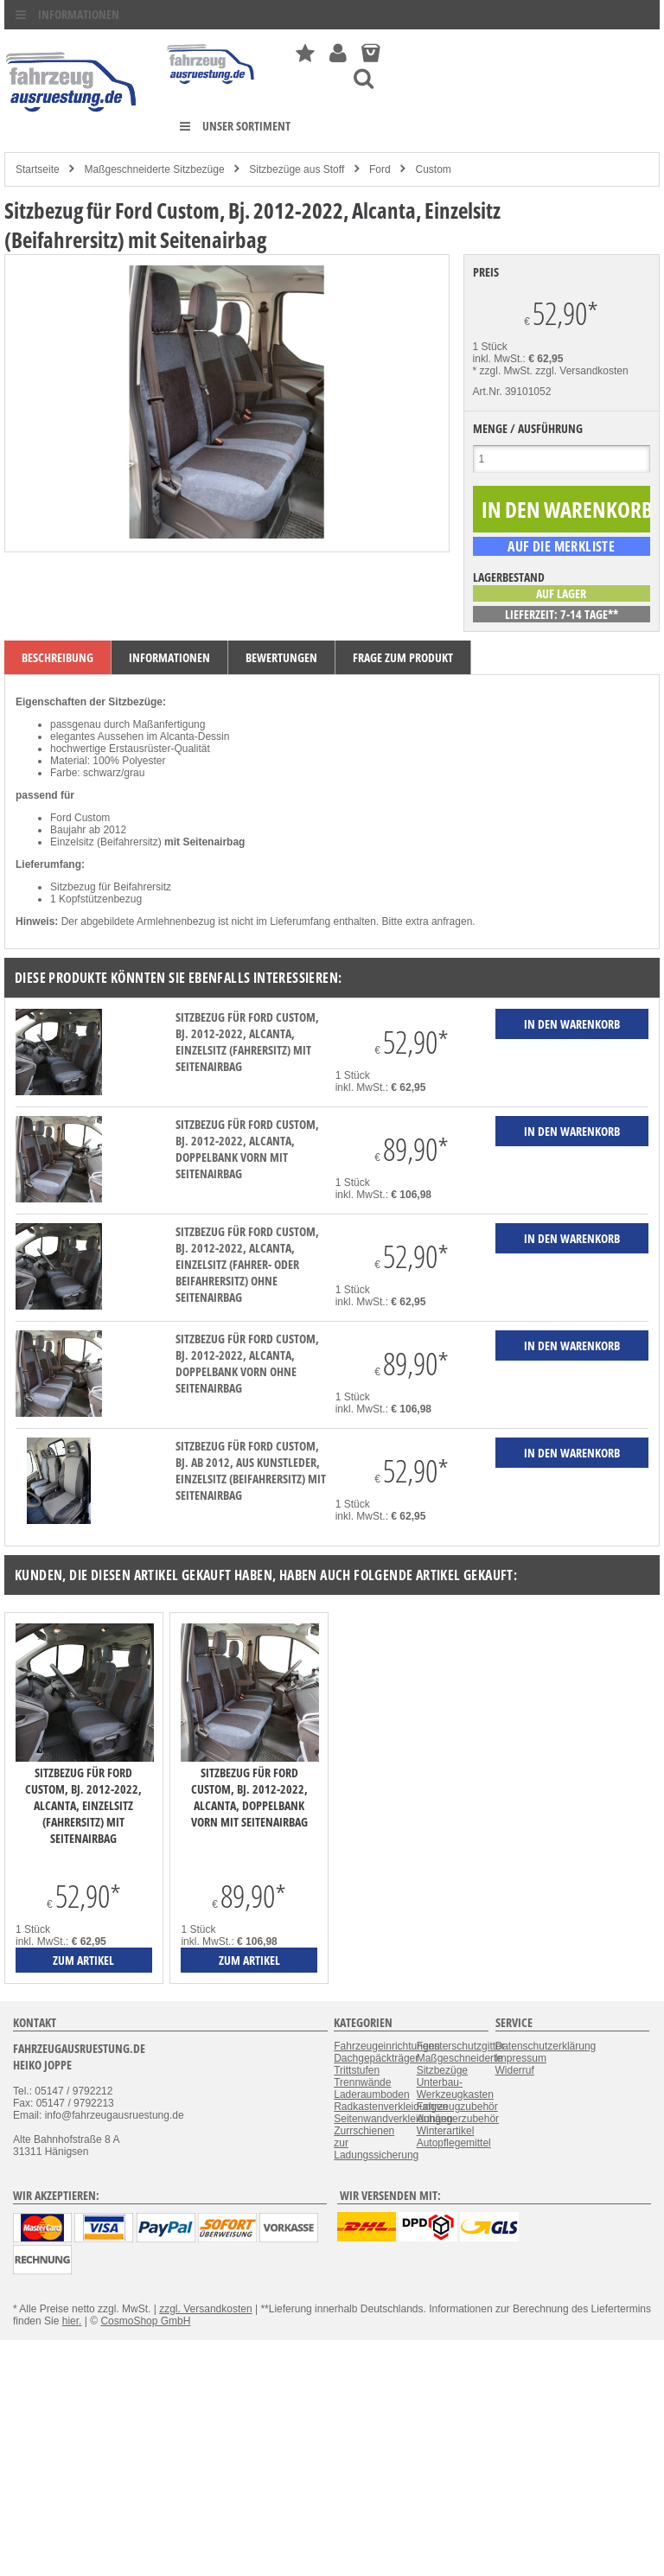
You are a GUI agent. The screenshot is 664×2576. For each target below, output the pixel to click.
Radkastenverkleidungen (391, 2107)
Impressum (520, 2058)
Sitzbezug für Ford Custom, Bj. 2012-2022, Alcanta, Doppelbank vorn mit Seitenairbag (247, 1149)
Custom (432, 169)
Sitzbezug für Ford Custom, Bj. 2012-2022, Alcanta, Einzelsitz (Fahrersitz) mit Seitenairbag (247, 1041)
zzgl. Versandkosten (581, 371)
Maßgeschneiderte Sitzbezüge (154, 169)
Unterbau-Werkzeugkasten (455, 2088)
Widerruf (514, 2070)
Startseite (38, 169)
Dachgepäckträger (376, 2058)
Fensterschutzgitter (461, 2046)
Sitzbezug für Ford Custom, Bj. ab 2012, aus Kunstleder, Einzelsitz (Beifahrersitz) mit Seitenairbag (251, 1470)
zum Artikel (83, 1960)
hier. (72, 2321)
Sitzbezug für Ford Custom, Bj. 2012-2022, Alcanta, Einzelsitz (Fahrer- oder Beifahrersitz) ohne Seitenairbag (247, 1264)
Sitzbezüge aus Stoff (296, 169)
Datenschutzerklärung (546, 2046)
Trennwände (362, 2082)
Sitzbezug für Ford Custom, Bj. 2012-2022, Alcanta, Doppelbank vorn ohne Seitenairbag (247, 1363)
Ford (380, 169)
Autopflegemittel (454, 2143)
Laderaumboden (371, 2094)
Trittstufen (357, 2070)
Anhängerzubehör (458, 2119)
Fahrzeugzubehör (457, 2107)
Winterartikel (446, 2131)
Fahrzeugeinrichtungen (387, 2046)
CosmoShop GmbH (145, 2321)
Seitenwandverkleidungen (393, 2119)
